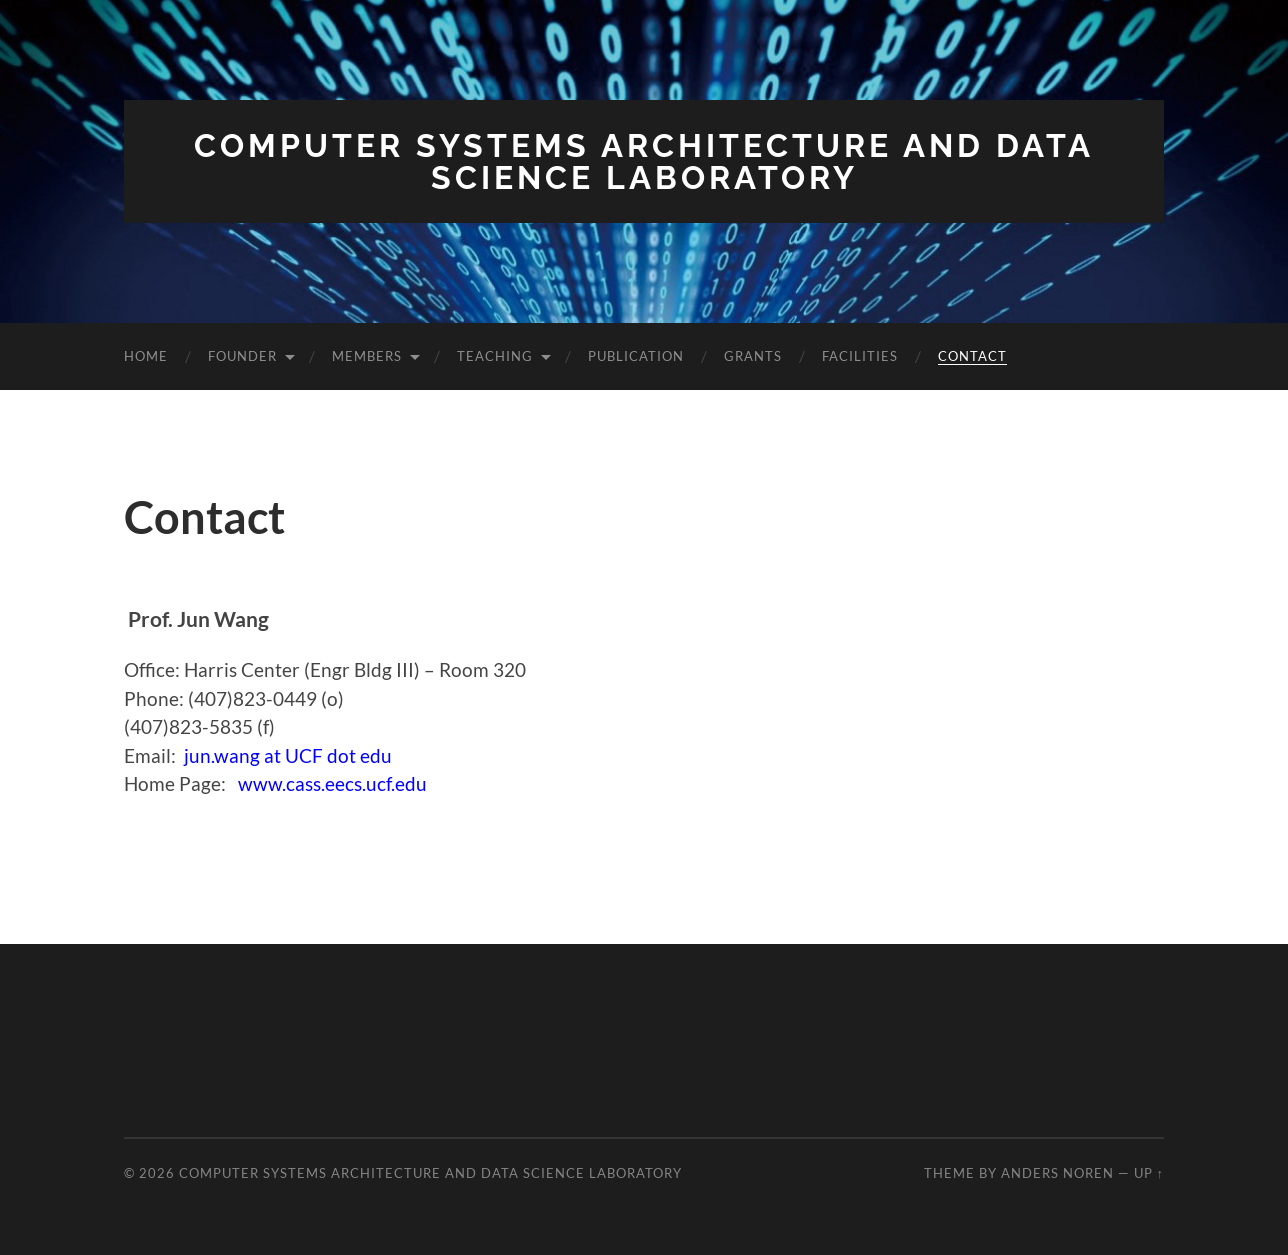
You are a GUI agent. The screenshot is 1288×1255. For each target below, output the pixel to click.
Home (146, 356)
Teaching (495, 356)
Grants (753, 356)
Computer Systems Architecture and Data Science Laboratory (644, 161)
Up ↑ (1149, 1173)
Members (367, 356)
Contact (972, 356)
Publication (636, 356)
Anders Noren (1057, 1173)
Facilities (860, 356)
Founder (242, 356)
